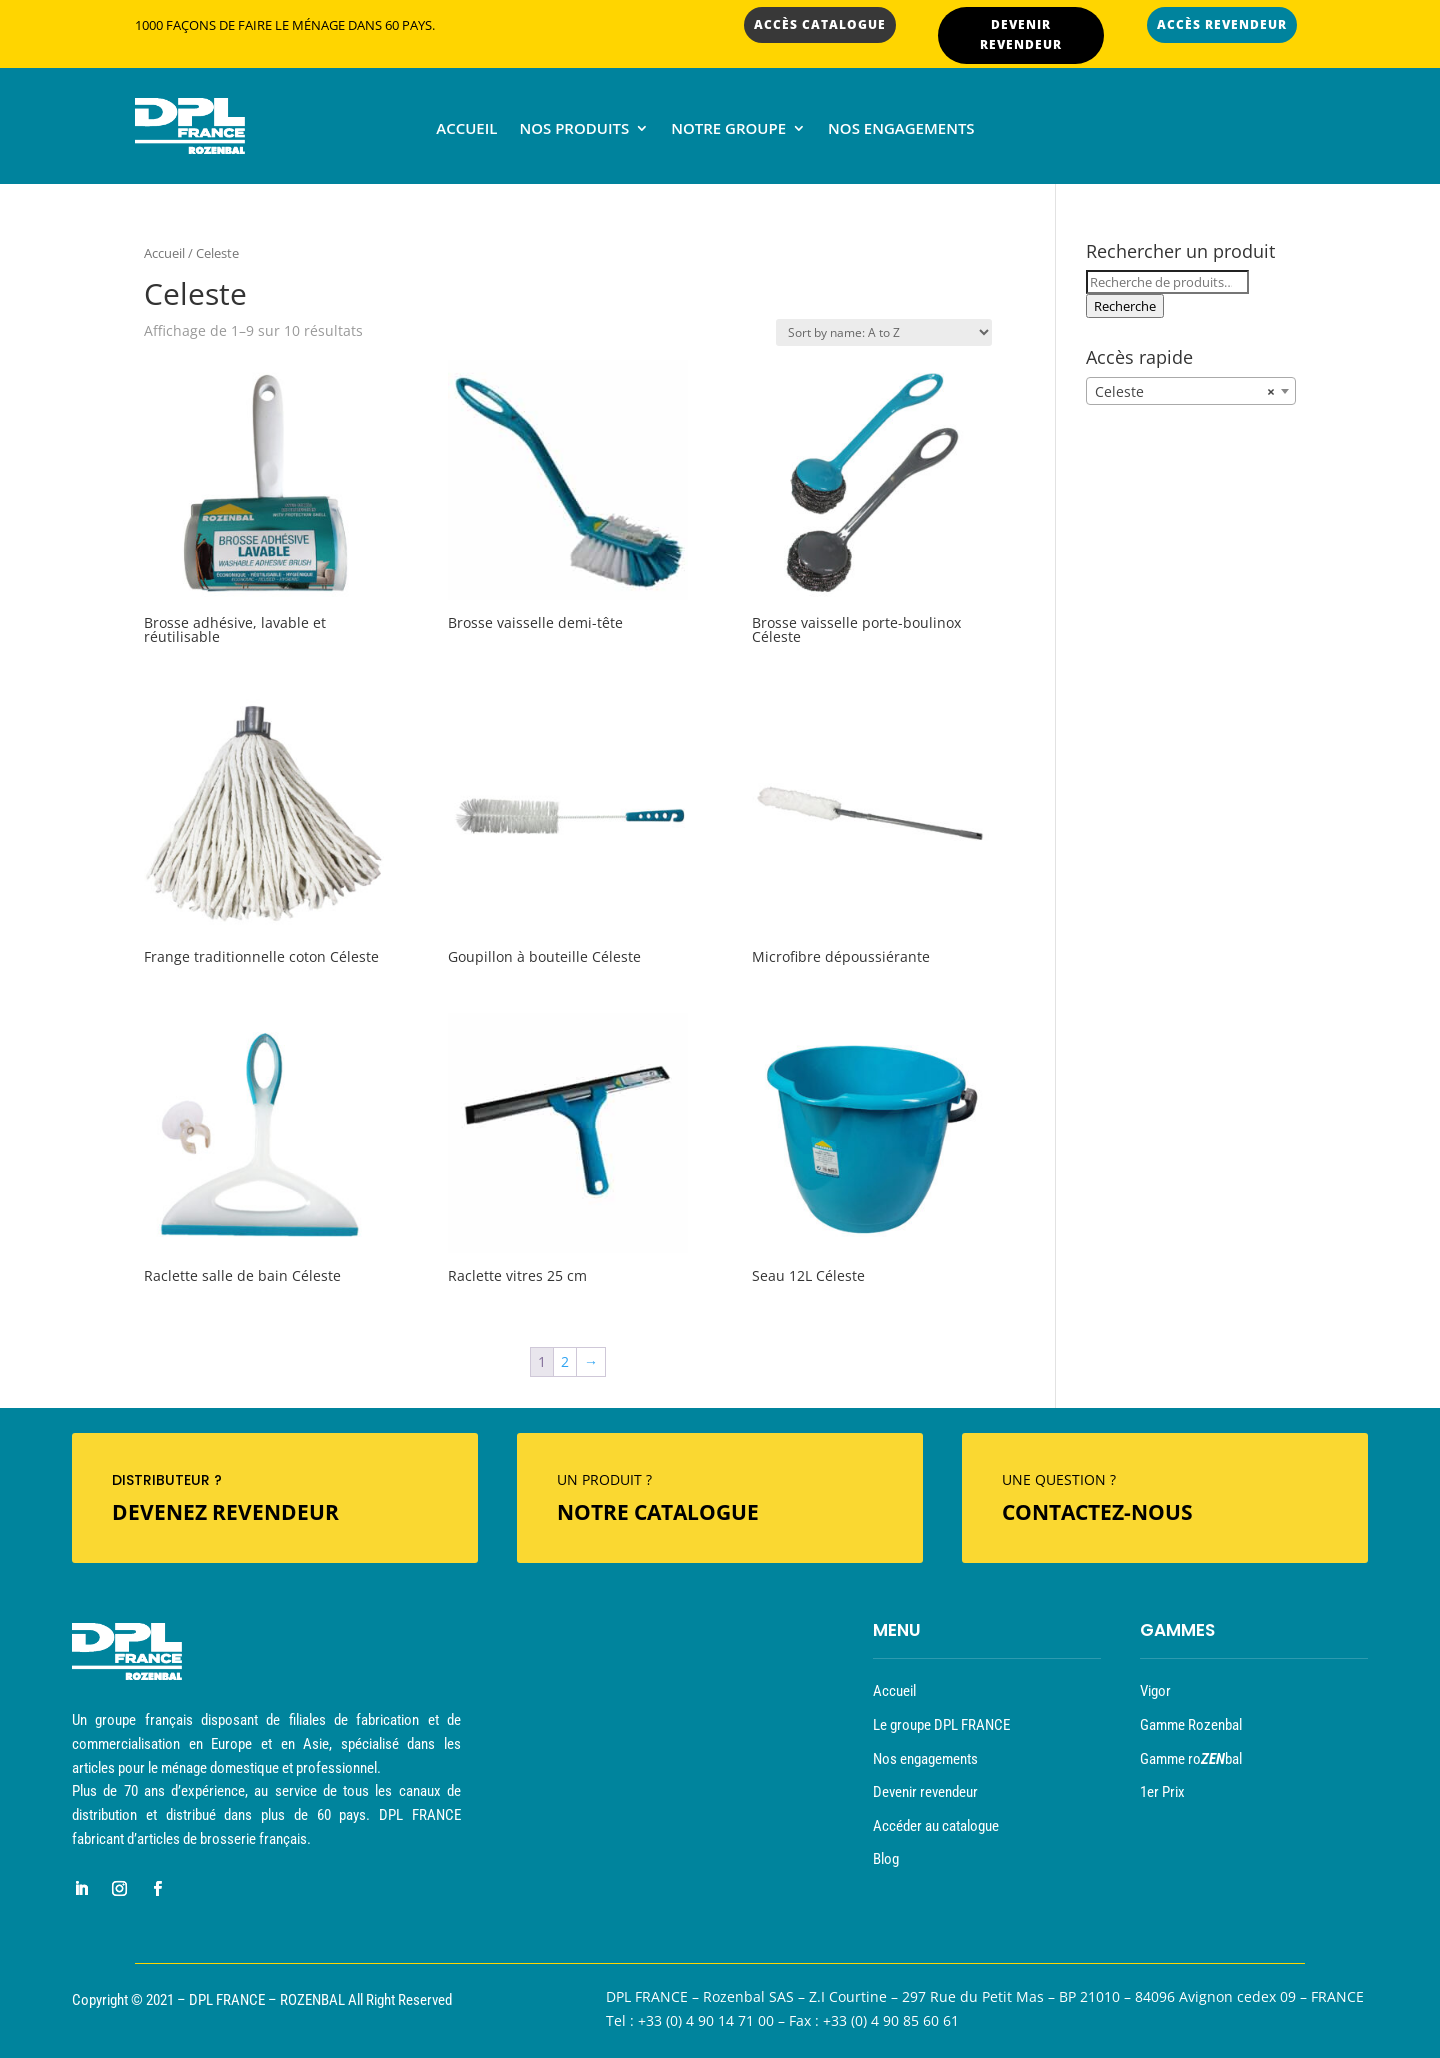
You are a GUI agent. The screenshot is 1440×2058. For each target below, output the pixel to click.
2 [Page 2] (565, 1361)
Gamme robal (1191, 1759)
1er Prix (1162, 1792)
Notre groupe (728, 129)
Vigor (1155, 1691)
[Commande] (884, 332)
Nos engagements (901, 129)
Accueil (466, 129)
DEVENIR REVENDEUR (1021, 34)
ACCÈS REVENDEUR (1222, 24)
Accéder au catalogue (936, 1826)
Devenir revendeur (925, 1792)
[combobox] (1191, 391)
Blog (886, 1859)
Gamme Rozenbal (1191, 1725)
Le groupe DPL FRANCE (941, 1725)
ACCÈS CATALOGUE (820, 24)
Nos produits (574, 129)
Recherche (1125, 306)
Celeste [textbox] (1185, 392)
